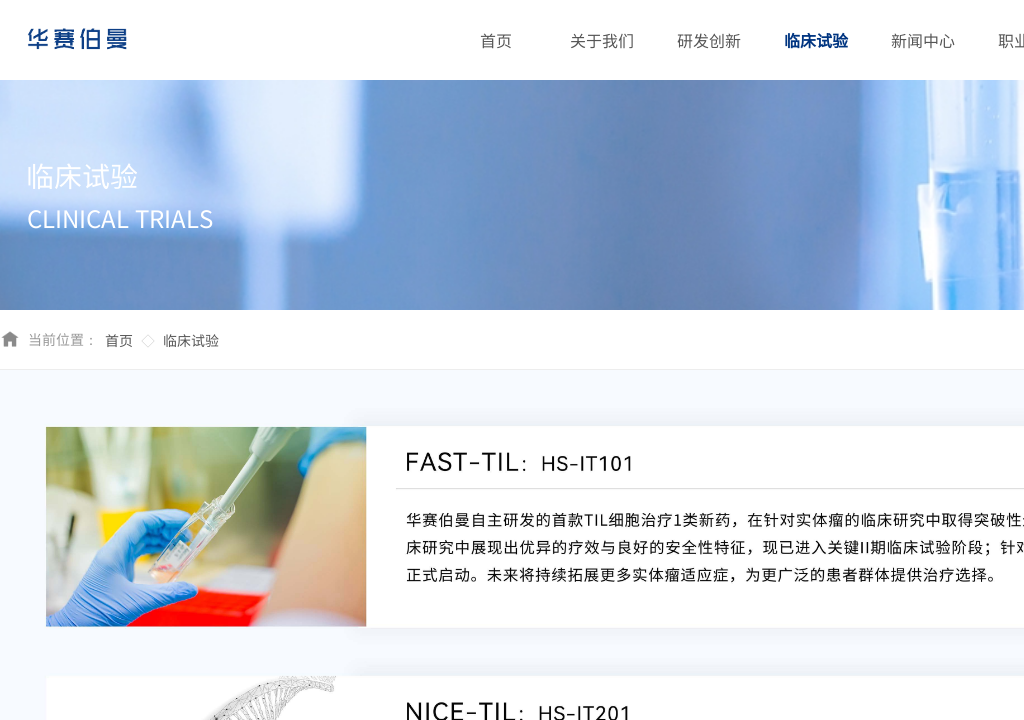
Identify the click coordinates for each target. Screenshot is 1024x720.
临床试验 (191, 340)
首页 (119, 340)
